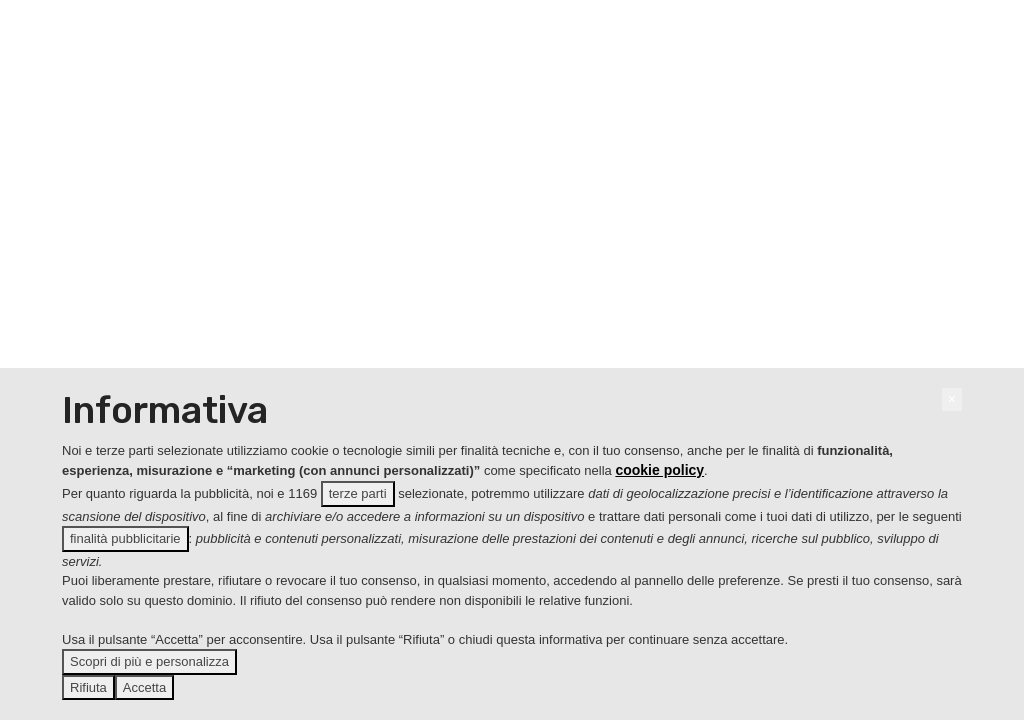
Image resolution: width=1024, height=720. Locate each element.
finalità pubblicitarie (125, 538)
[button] (952, 399)
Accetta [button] (144, 687)
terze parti (358, 493)
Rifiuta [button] (88, 687)
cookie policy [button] (659, 470)
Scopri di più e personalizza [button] (149, 661)
